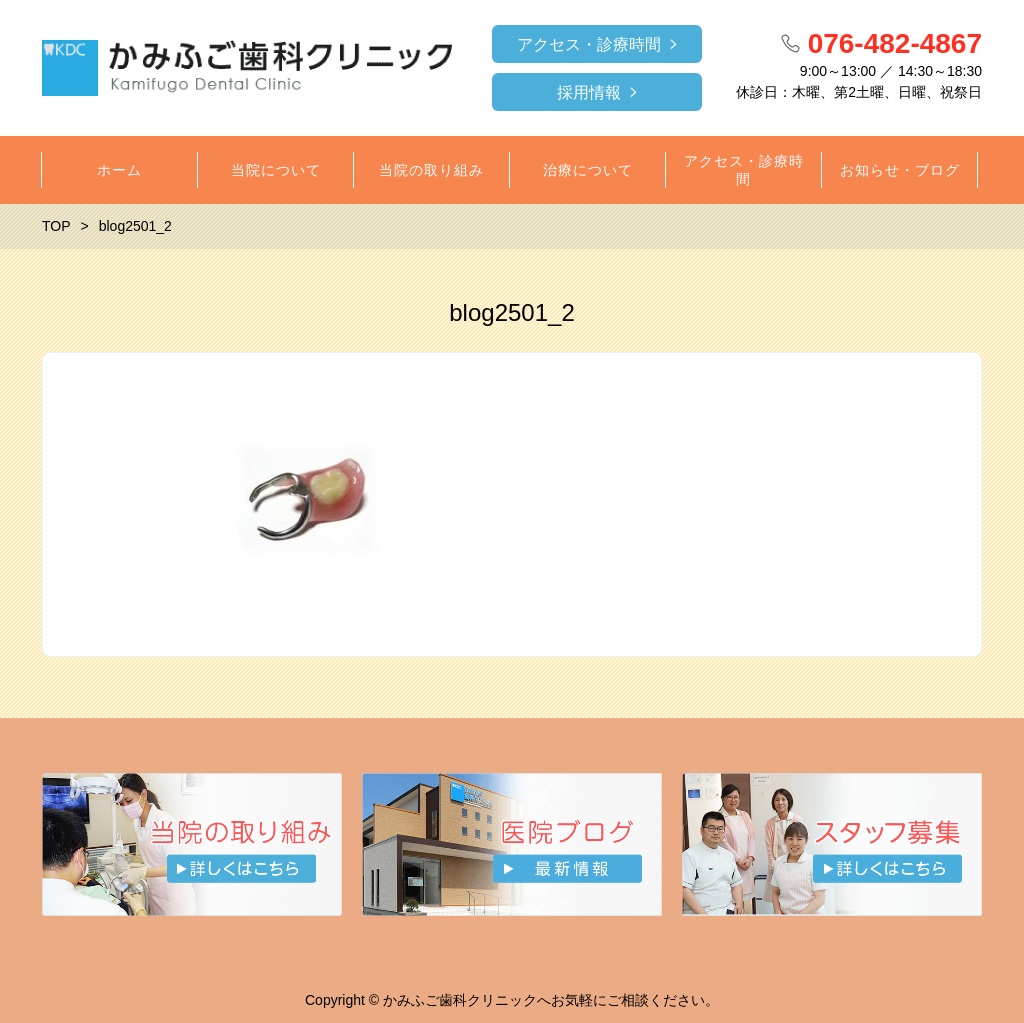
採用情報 (589, 92)
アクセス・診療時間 (589, 44)
